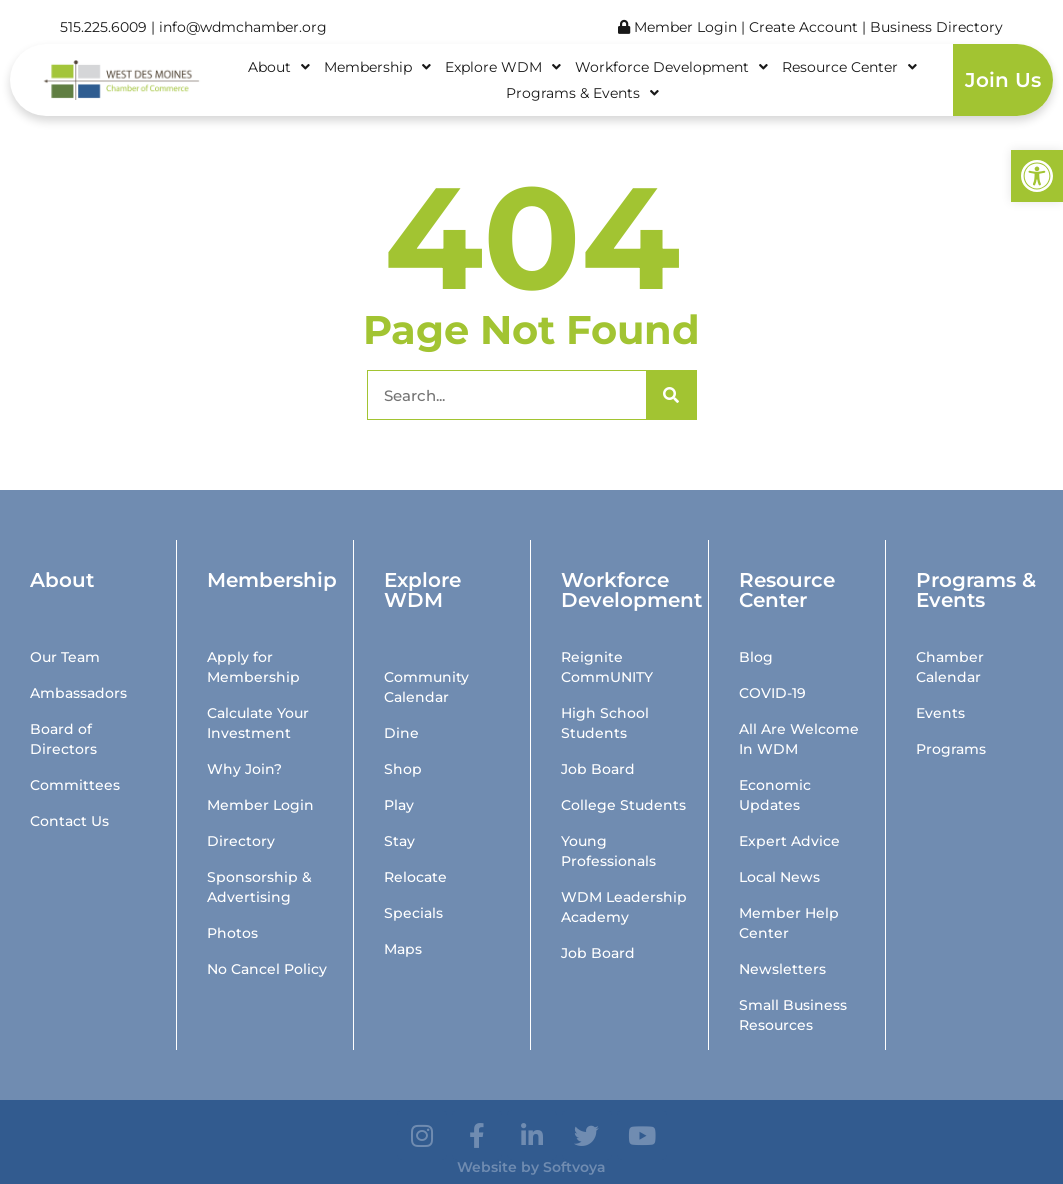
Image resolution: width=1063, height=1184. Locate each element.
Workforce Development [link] (671, 67)
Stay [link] (399, 841)
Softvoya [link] (574, 1167)
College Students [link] (623, 805)
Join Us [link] (1003, 80)
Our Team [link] (65, 657)
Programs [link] (951, 749)
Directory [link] (241, 841)
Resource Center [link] (849, 67)
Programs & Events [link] (582, 93)
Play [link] (399, 805)
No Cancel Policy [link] (267, 969)
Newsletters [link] (782, 969)
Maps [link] (403, 949)
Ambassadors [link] (78, 693)
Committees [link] (75, 785)
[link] (1037, 176)
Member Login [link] (677, 27)
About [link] (279, 67)
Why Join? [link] (244, 769)
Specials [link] (413, 913)
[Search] (671, 395)
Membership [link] (377, 67)
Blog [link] (756, 657)
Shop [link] (403, 769)
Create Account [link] (805, 27)
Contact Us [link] (69, 821)
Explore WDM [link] (503, 67)
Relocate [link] (415, 877)
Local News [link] (779, 877)
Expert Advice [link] (789, 841)
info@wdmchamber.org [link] (243, 27)
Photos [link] (232, 933)
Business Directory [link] (936, 27)
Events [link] (940, 713)
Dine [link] (401, 733)
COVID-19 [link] (772, 693)
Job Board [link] (598, 769)
